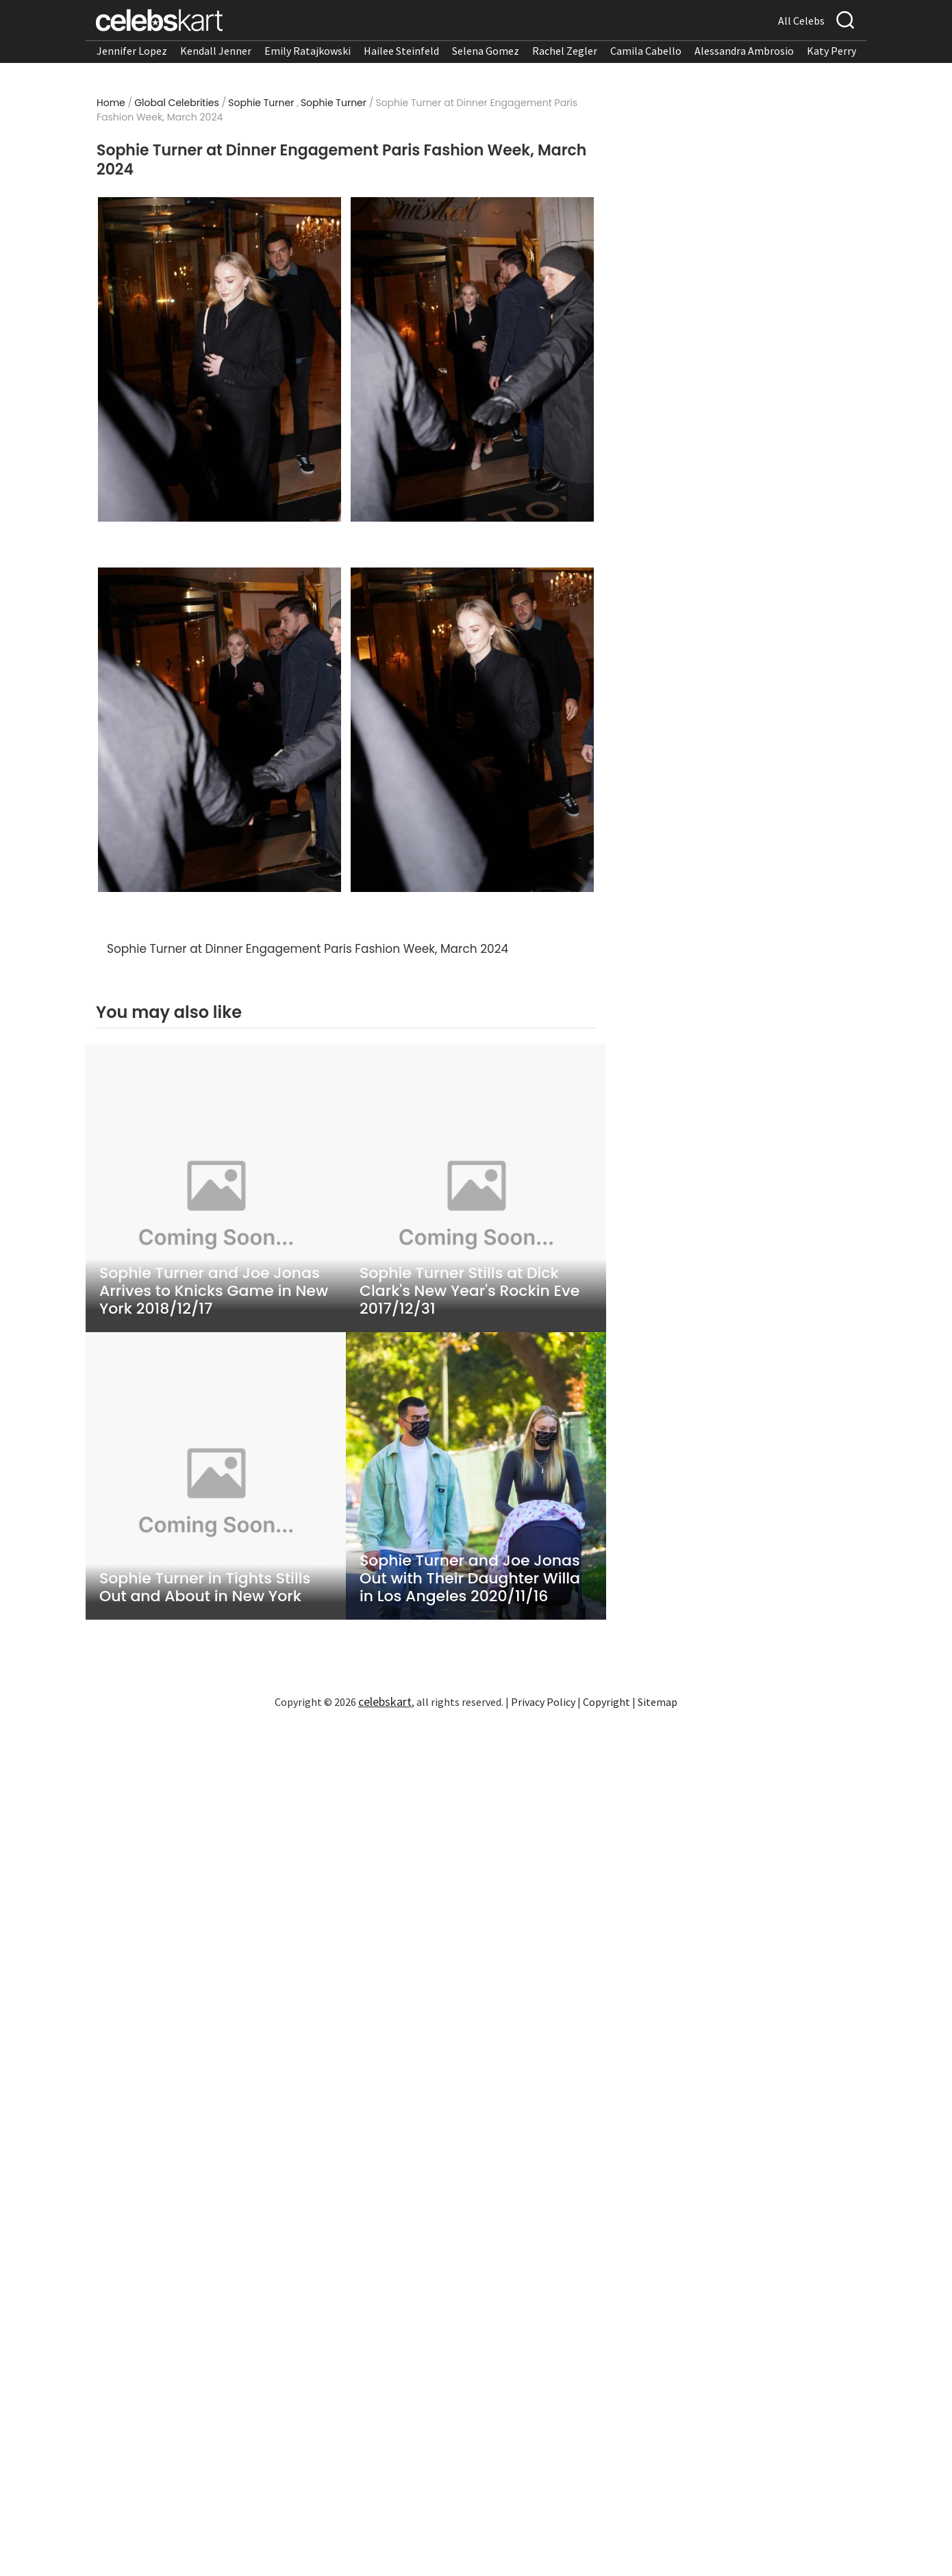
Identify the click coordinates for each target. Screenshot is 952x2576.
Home (111, 103)
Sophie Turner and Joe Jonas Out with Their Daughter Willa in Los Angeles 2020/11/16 (470, 1578)
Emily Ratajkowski (307, 51)
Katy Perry (831, 51)
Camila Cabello (645, 51)
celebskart (385, 1701)
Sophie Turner (261, 103)
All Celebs (801, 20)
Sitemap (657, 1702)
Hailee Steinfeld (401, 51)
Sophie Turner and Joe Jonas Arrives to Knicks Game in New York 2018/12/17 (213, 1291)
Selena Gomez (485, 51)
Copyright (606, 1702)
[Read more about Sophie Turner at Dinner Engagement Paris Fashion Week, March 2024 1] (219, 359)
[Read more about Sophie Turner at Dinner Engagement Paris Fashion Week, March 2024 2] (472, 359)
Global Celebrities (176, 103)
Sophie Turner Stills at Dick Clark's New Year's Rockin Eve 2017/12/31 (469, 1291)
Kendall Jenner (215, 51)
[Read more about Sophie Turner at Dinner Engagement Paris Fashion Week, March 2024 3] (219, 730)
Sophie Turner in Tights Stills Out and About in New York (204, 1587)
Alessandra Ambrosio (744, 51)
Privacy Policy (543, 1702)
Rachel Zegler (564, 51)
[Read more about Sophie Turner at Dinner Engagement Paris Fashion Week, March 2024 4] (472, 730)
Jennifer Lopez (132, 51)
